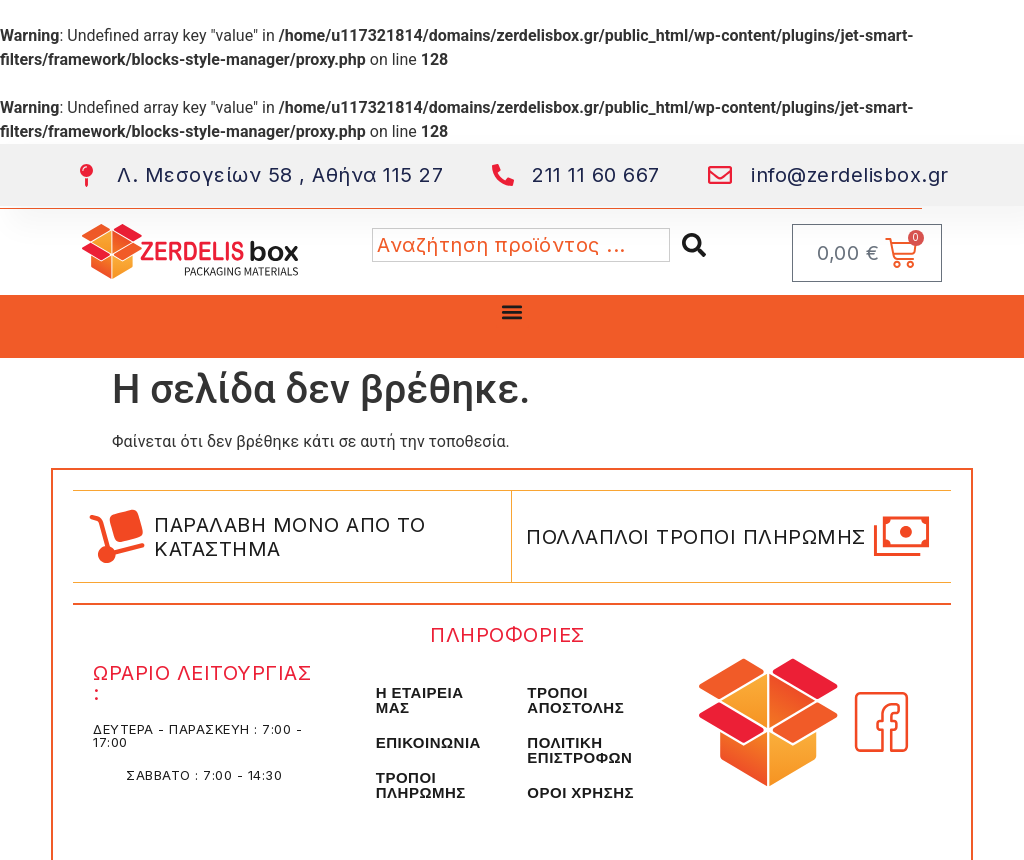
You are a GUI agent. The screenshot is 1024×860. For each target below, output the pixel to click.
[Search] (698, 245)
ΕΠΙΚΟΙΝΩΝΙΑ (428, 742)
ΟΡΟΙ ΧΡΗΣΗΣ (580, 792)
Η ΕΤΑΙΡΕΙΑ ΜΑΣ (420, 700)
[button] (512, 311)
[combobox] (521, 245)
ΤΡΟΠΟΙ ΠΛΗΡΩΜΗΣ (421, 785)
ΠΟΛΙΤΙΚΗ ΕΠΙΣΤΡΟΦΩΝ (579, 750)
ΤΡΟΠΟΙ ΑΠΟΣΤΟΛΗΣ (575, 700)
